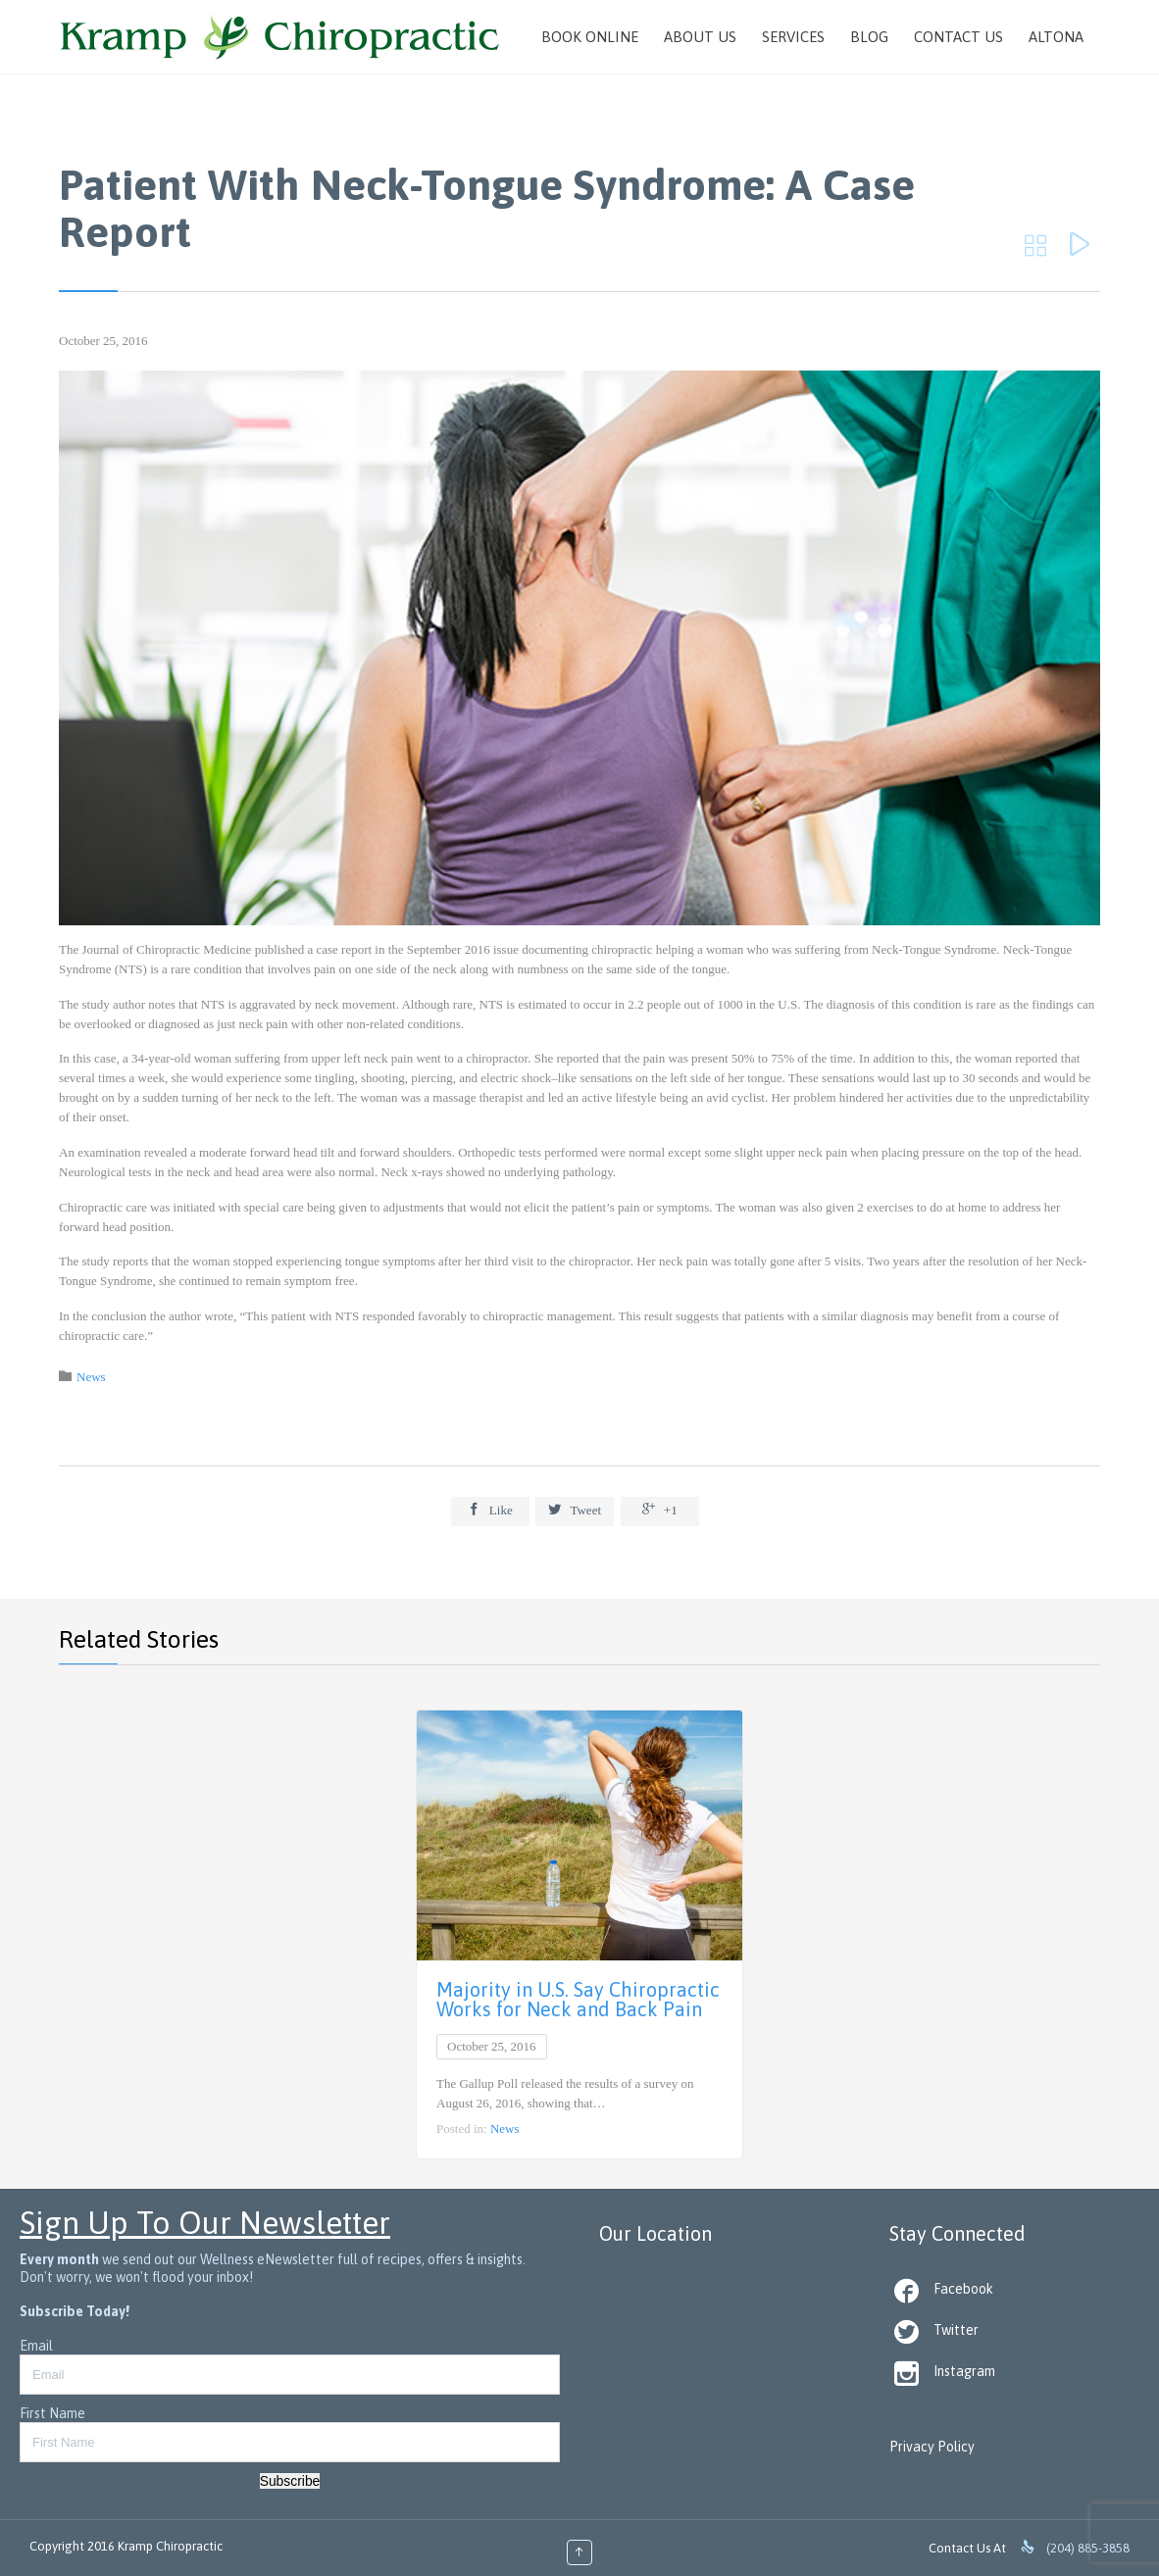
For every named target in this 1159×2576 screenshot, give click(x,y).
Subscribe (290, 2481)
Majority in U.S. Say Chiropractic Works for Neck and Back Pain (578, 1999)
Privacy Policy (932, 2446)
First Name (52, 2413)
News (91, 1376)
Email (36, 2345)
